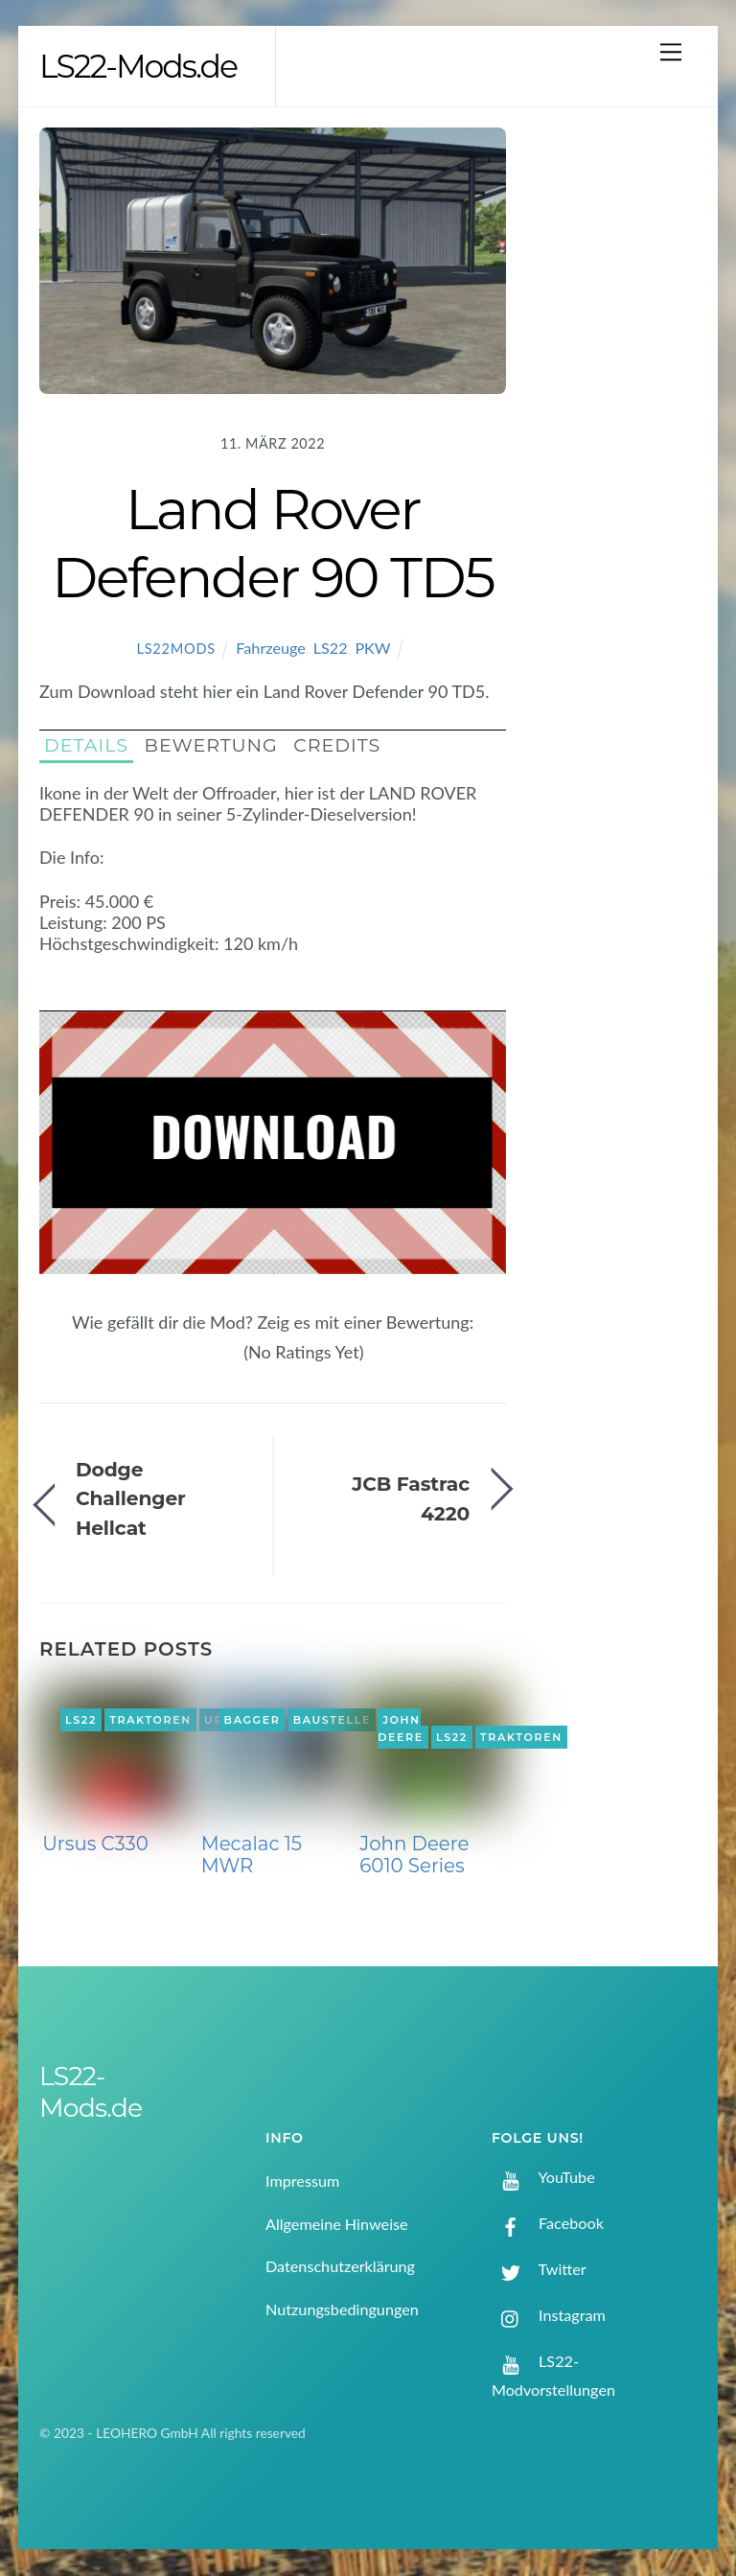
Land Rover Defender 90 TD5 (273, 544)
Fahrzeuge (271, 649)
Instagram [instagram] (549, 2317)
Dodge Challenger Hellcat (131, 1500)
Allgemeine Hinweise (336, 2225)
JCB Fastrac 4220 (411, 1500)
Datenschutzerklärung (340, 2268)
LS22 (330, 649)
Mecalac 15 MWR (251, 1856)
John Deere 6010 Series (414, 1856)
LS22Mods (176, 650)
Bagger (252, 1722)
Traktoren (150, 1722)
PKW (372, 649)
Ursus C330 (95, 1844)
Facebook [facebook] (548, 2225)
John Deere (401, 1730)
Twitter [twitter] (539, 2271)
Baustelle (332, 1722)
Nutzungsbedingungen (342, 2310)
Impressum (302, 2182)
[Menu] (671, 51)
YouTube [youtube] (543, 2179)
